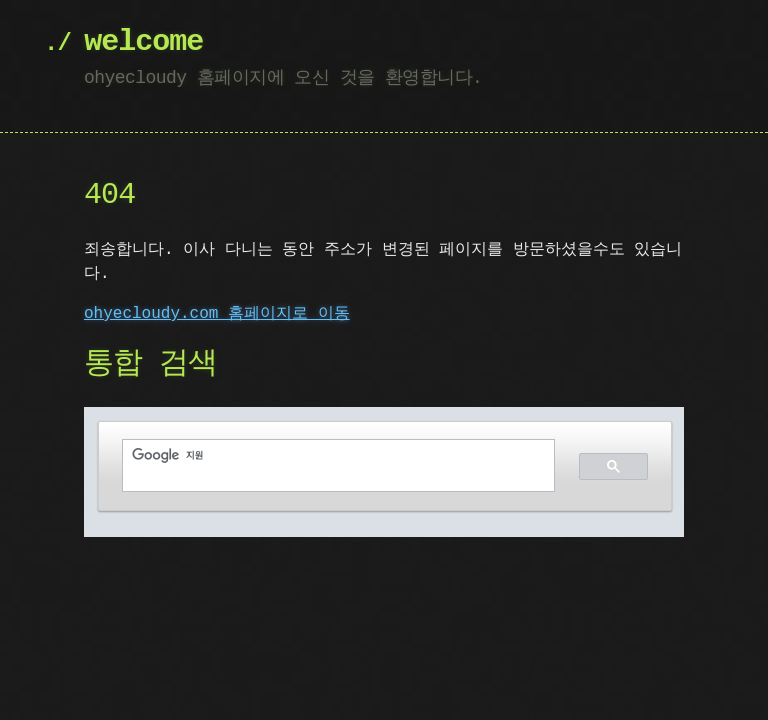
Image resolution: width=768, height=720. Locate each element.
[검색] (326, 455)
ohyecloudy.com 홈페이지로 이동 (217, 314)
